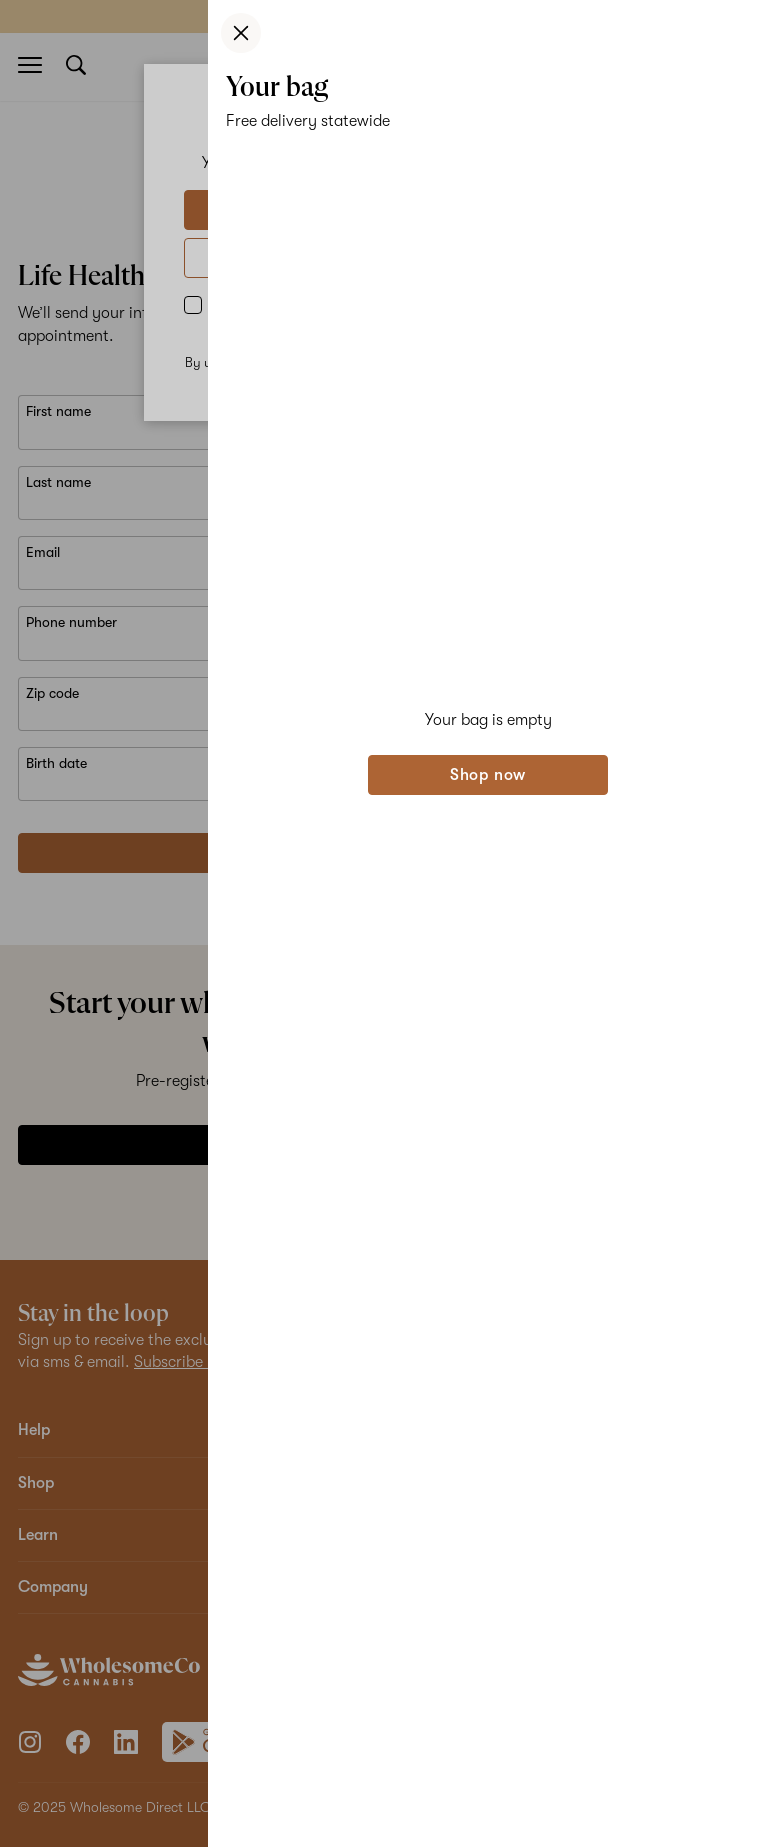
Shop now (488, 775)
